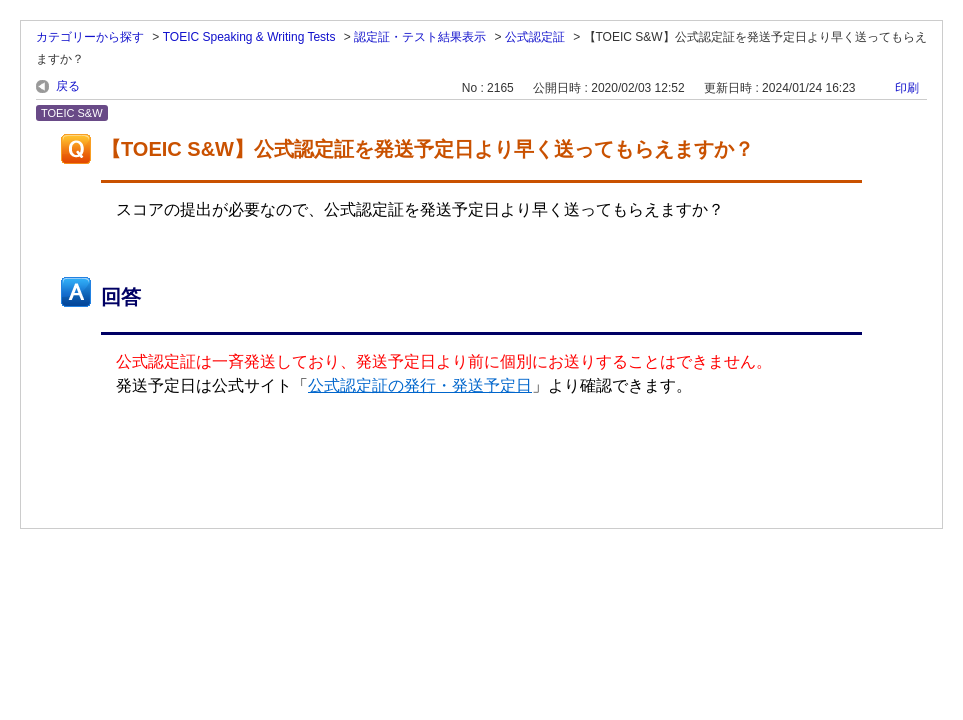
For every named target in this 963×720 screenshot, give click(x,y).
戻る (68, 86)
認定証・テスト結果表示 (420, 37)
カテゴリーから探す (90, 37)
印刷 (907, 88)
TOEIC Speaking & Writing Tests (249, 37)
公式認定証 (535, 37)
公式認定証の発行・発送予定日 (420, 385)
